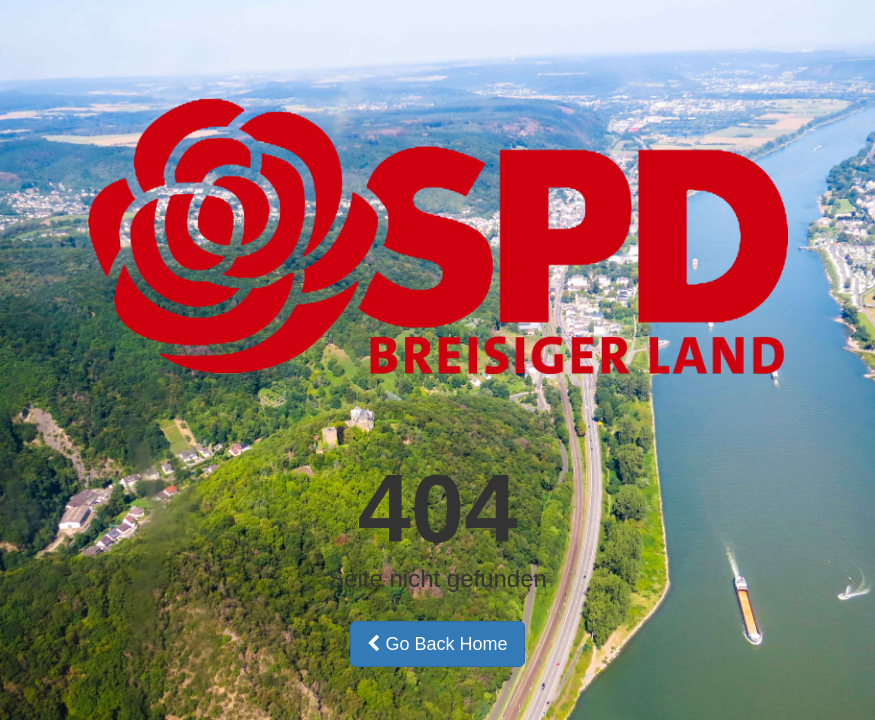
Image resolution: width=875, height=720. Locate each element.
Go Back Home (437, 644)
